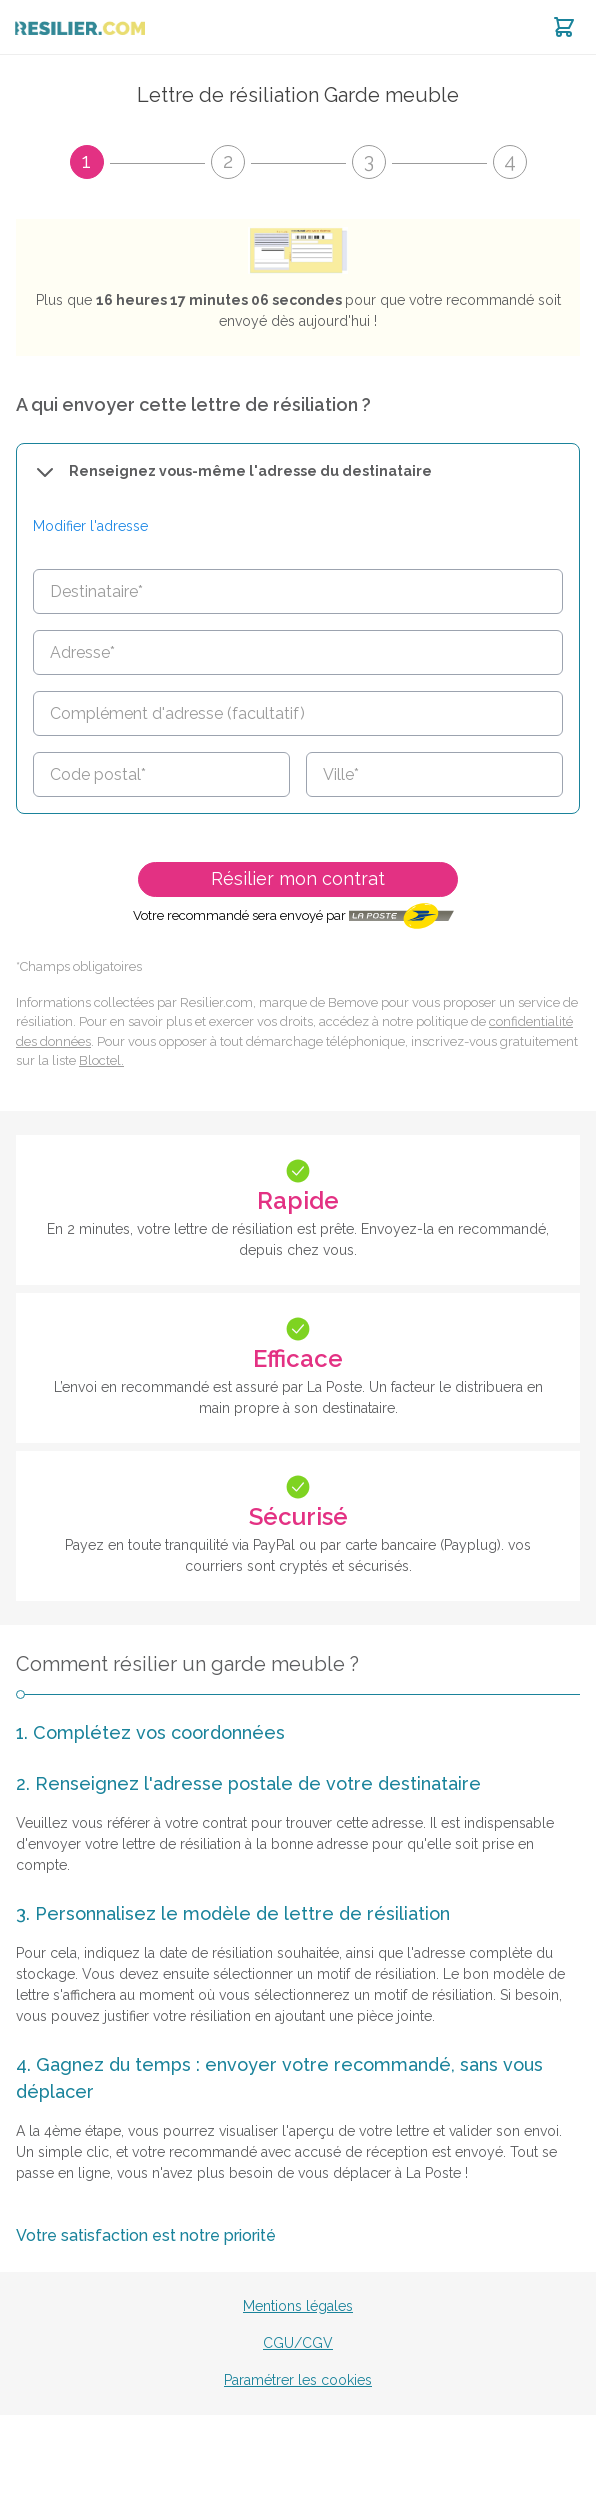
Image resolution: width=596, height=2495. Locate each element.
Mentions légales (298, 2306)
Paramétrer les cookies (298, 2380)
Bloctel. (101, 1060)
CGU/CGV (298, 2343)
